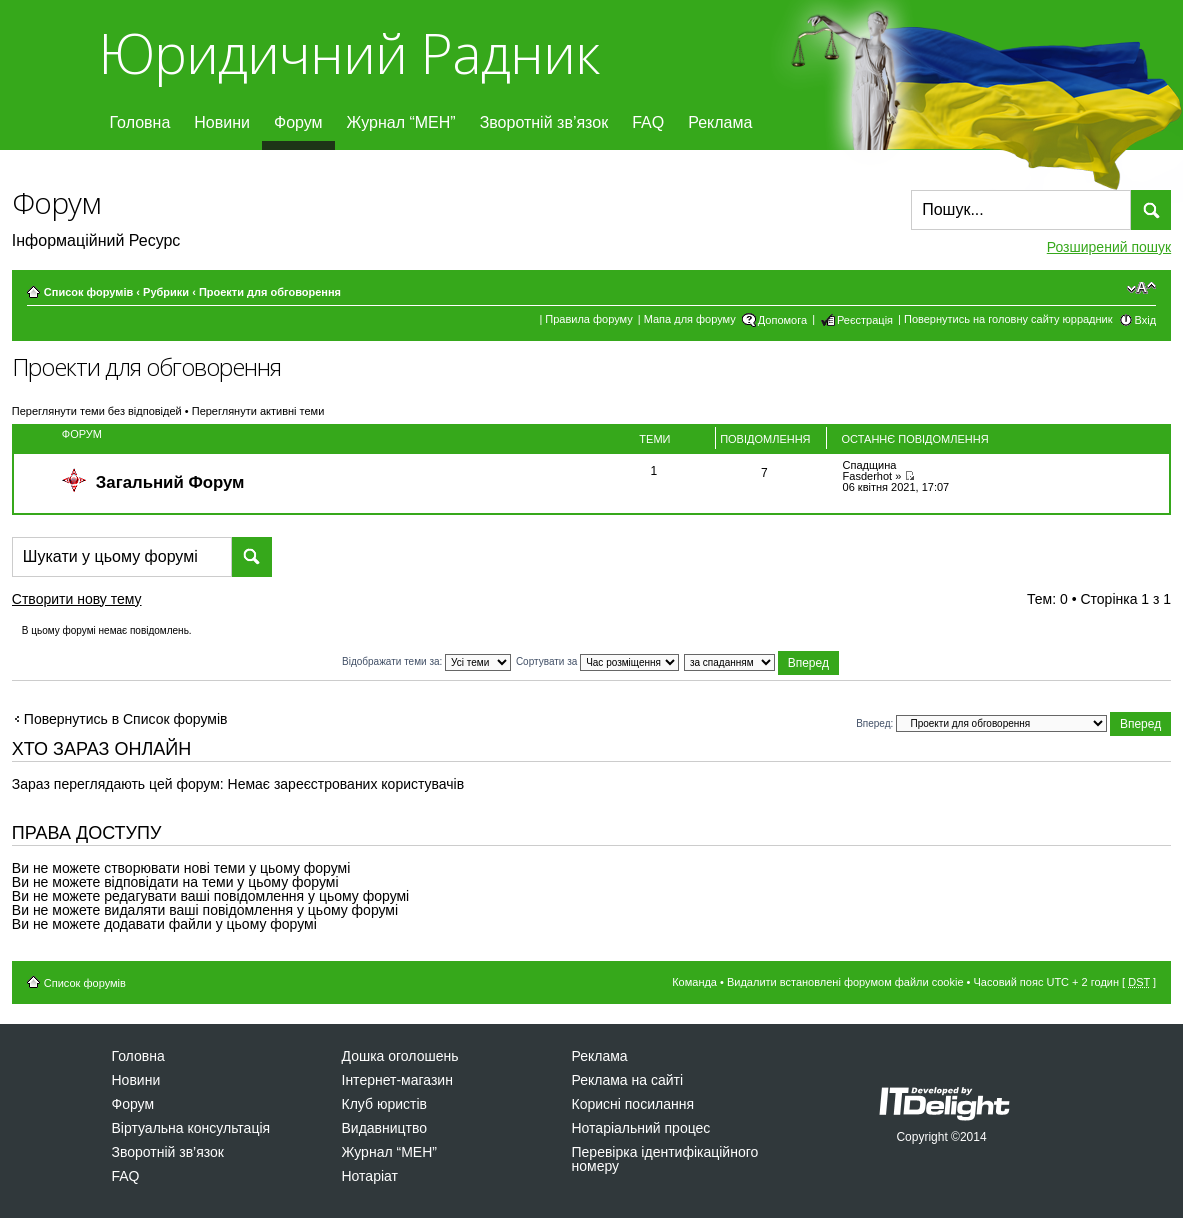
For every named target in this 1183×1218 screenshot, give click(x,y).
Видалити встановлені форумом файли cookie (845, 982)
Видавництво (385, 1128)
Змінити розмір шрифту (1141, 288)
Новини (222, 122)
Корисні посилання (633, 1104)
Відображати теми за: (426, 661)
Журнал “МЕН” (401, 122)
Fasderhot (868, 476)
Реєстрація (865, 320)
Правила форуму (588, 319)
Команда (694, 982)
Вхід (1146, 320)
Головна (140, 122)
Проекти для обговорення (270, 292)
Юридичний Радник (348, 52)
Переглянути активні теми (258, 411)
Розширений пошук (1109, 247)
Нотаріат (370, 1176)
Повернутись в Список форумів (126, 719)
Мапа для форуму (690, 319)
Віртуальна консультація (191, 1128)
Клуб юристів (384, 1104)
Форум (298, 122)
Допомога (782, 320)
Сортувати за (597, 661)
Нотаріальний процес (641, 1128)
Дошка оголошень (400, 1056)
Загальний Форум (170, 482)
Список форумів (88, 292)
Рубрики (166, 292)
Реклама (720, 122)
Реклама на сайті (628, 1080)
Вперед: (874, 722)
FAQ (648, 122)
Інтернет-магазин (397, 1080)
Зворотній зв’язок (544, 122)
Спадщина (870, 465)
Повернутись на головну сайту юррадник (1008, 319)
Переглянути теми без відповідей (97, 411)
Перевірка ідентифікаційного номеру (665, 1159)
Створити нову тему (94, 602)
